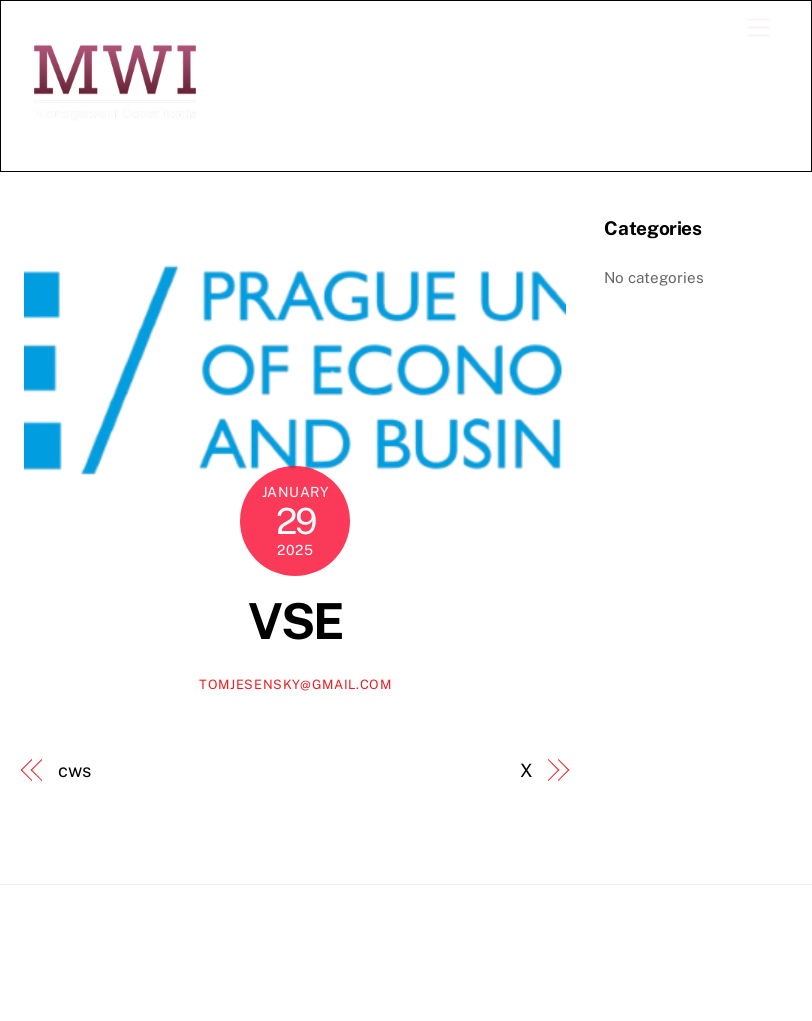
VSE (295, 621)
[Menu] (759, 28)
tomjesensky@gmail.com (295, 684)
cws (74, 770)
